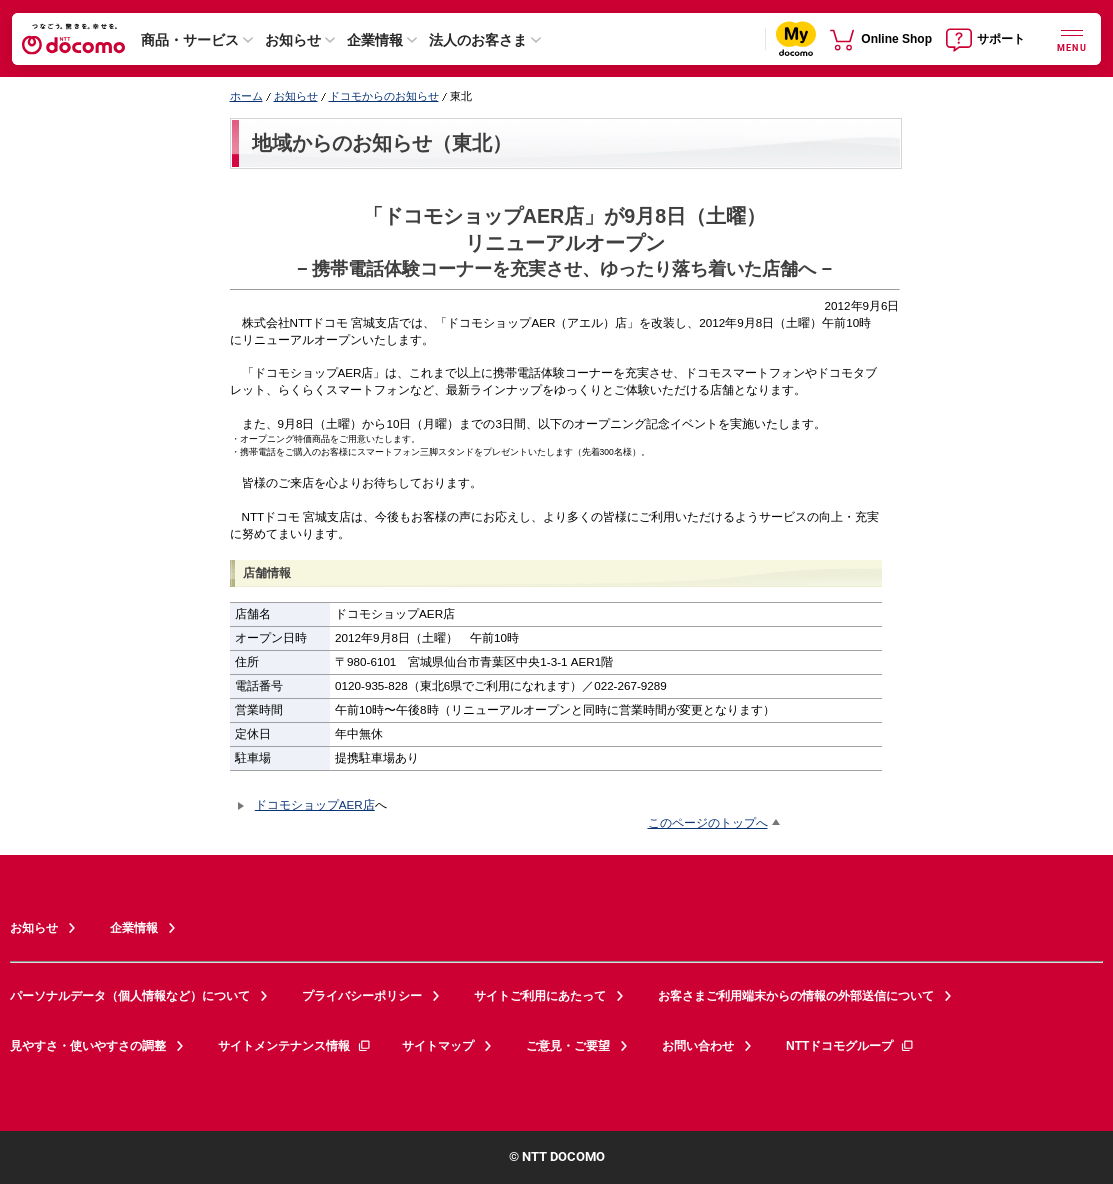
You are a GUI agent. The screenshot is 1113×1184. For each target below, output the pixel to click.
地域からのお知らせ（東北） (382, 143)
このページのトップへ (708, 822)
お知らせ (293, 40)
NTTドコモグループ (850, 1046)
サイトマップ (438, 1046)
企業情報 (375, 40)
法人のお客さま (478, 40)
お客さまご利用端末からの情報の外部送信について (796, 996)
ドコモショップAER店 (315, 804)
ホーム (246, 96)
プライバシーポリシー (362, 996)
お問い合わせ (698, 1046)
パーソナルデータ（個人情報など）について (130, 996)
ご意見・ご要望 (568, 1046)
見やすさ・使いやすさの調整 (88, 1046)
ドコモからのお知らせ (384, 96)
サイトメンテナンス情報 (295, 1046)
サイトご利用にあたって (540, 996)
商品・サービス (190, 40)
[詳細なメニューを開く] (1072, 38)
